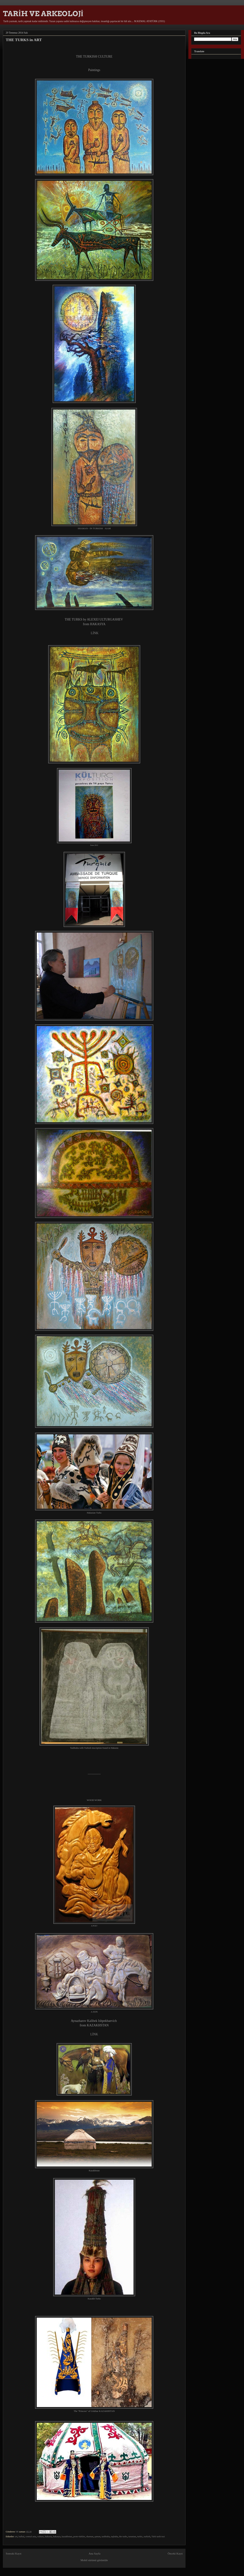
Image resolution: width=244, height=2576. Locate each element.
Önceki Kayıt (175, 2553)
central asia (30, 2536)
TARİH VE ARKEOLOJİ (43, 13)
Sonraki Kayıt (13, 2553)
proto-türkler (79, 2536)
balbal (21, 2536)
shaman (89, 2536)
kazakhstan (67, 2536)
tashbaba (106, 2536)
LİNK (94, 633)
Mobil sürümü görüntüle (94, 2560)
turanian (132, 2536)
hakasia (48, 2536)
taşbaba (114, 2536)
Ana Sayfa (94, 2553)
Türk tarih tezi (158, 2536)
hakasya (57, 2536)
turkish (147, 2536)
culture (40, 2536)
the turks (123, 2536)
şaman (97, 2536)
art (16, 2536)
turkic (140, 2536)
